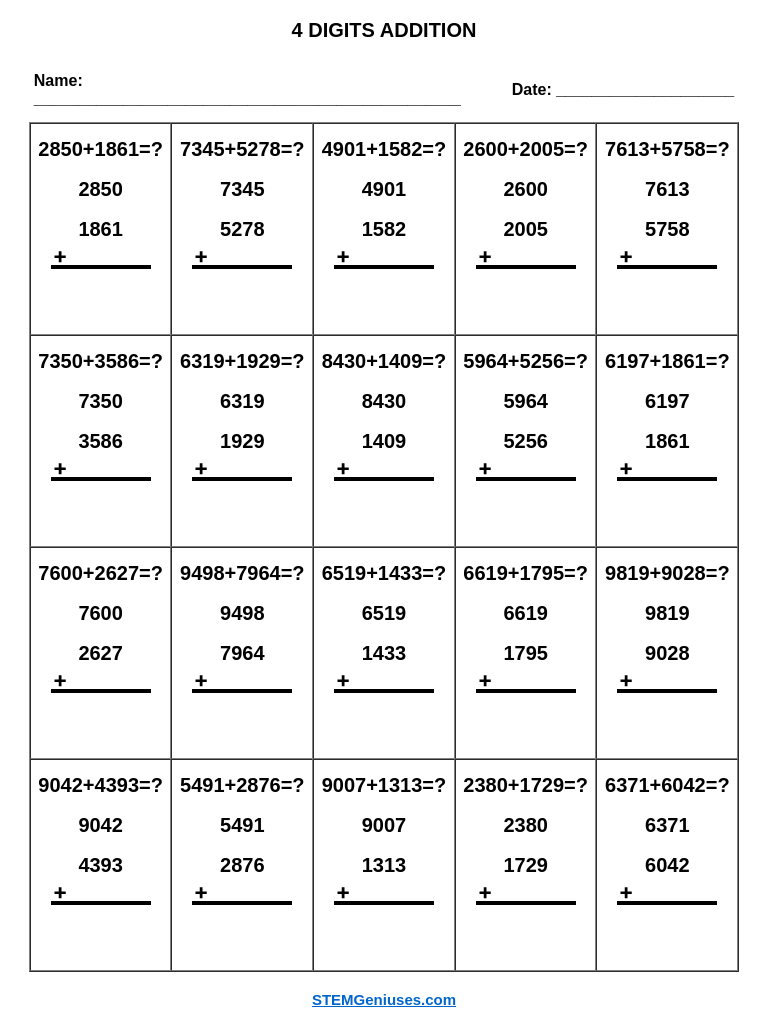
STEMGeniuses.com (384, 999)
